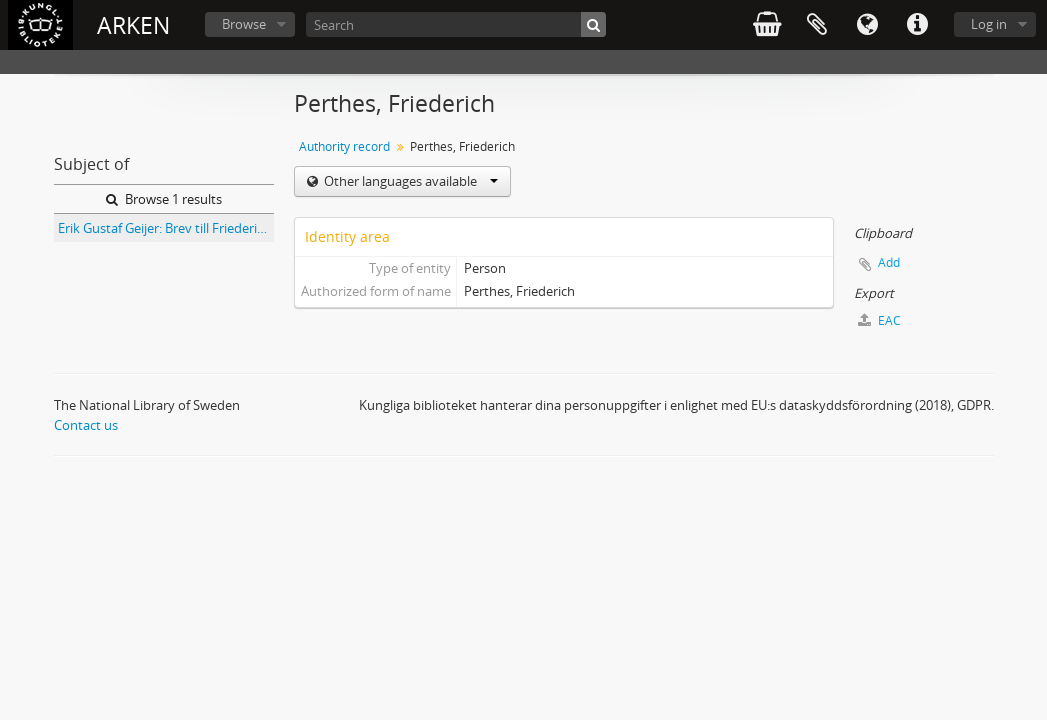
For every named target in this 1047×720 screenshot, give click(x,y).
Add (889, 262)
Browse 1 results (164, 199)
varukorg (767, 25)
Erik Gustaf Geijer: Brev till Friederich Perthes (166, 228)
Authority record (344, 146)
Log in (989, 24)
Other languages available (409, 181)
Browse (244, 24)
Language (867, 25)
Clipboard (817, 25)
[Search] (456, 24)
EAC (879, 320)
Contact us (86, 425)
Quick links (917, 25)
